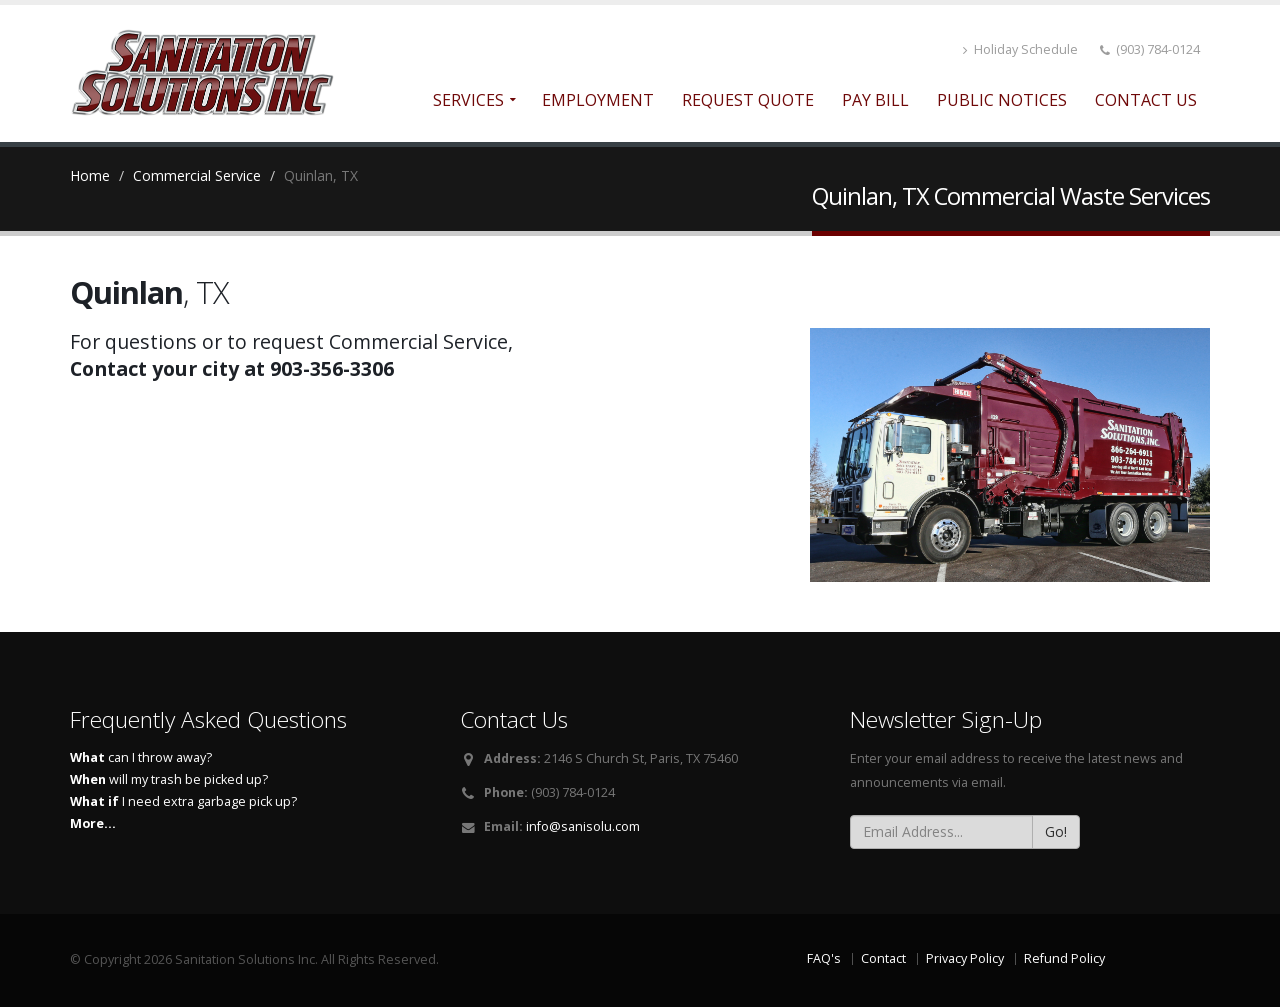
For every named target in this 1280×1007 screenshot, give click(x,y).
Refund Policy (1064, 958)
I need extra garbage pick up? (183, 801)
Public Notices (1002, 100)
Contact (883, 958)
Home (90, 175)
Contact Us (1146, 100)
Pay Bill (875, 100)
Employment (598, 100)
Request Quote (748, 100)
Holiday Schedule (1020, 49)
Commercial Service (197, 175)
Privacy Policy (965, 958)
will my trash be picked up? (169, 779)
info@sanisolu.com (583, 826)
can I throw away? (141, 757)
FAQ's (824, 958)
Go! (1056, 831)
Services (468, 100)
